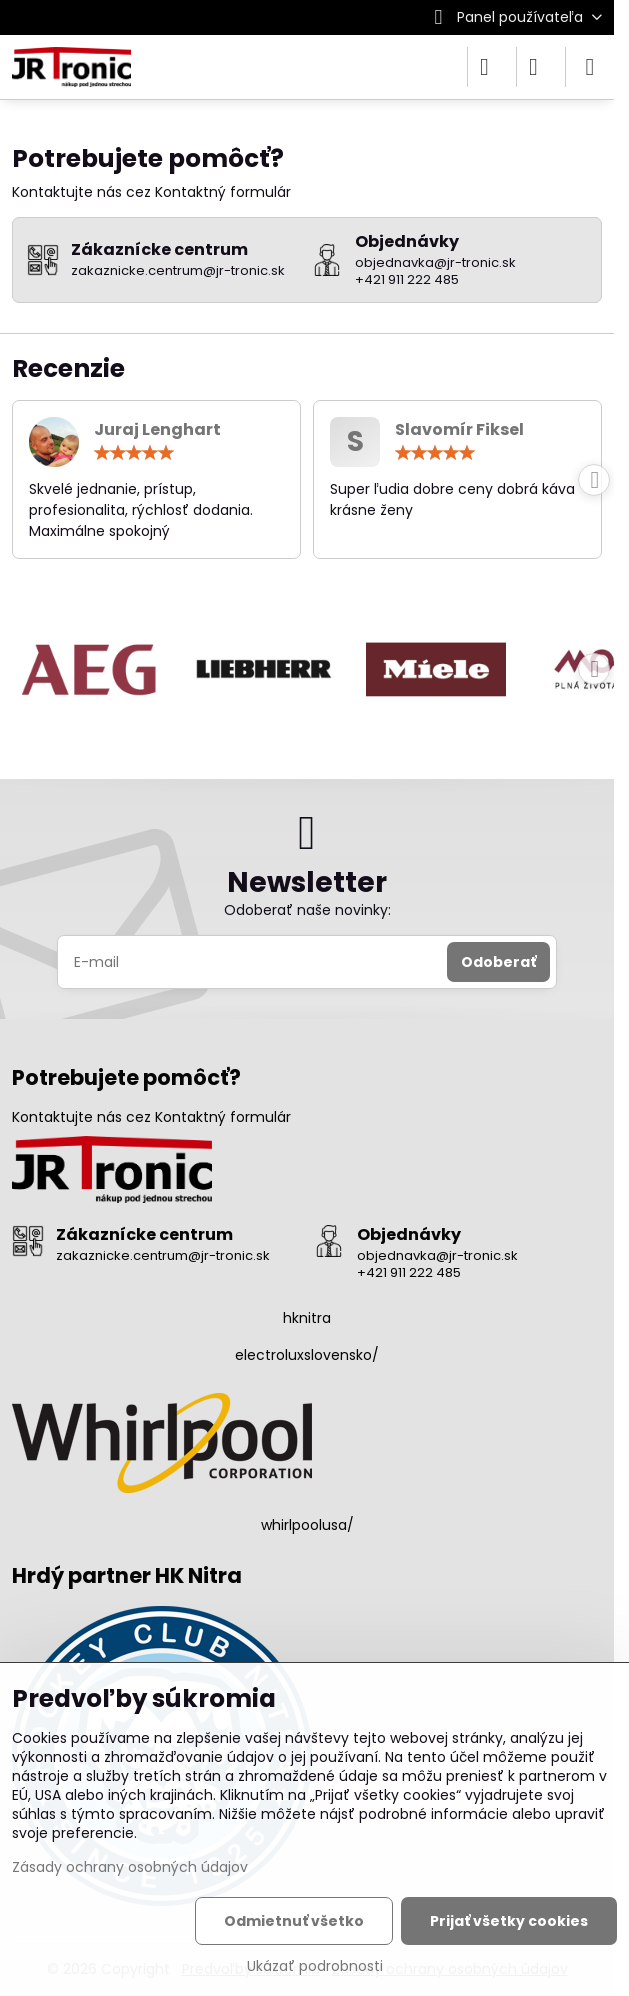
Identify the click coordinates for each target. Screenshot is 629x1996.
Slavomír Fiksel (459, 429)
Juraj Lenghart (157, 429)
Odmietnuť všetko (294, 1921)
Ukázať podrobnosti (315, 1966)
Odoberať (498, 962)
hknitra (307, 1318)
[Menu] (590, 67)
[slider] (134, 453)
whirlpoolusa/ (307, 1525)
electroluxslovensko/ (307, 1355)
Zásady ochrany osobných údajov (130, 1867)
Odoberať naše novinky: (307, 910)
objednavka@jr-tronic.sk (437, 1255)
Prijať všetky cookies (509, 1921)
